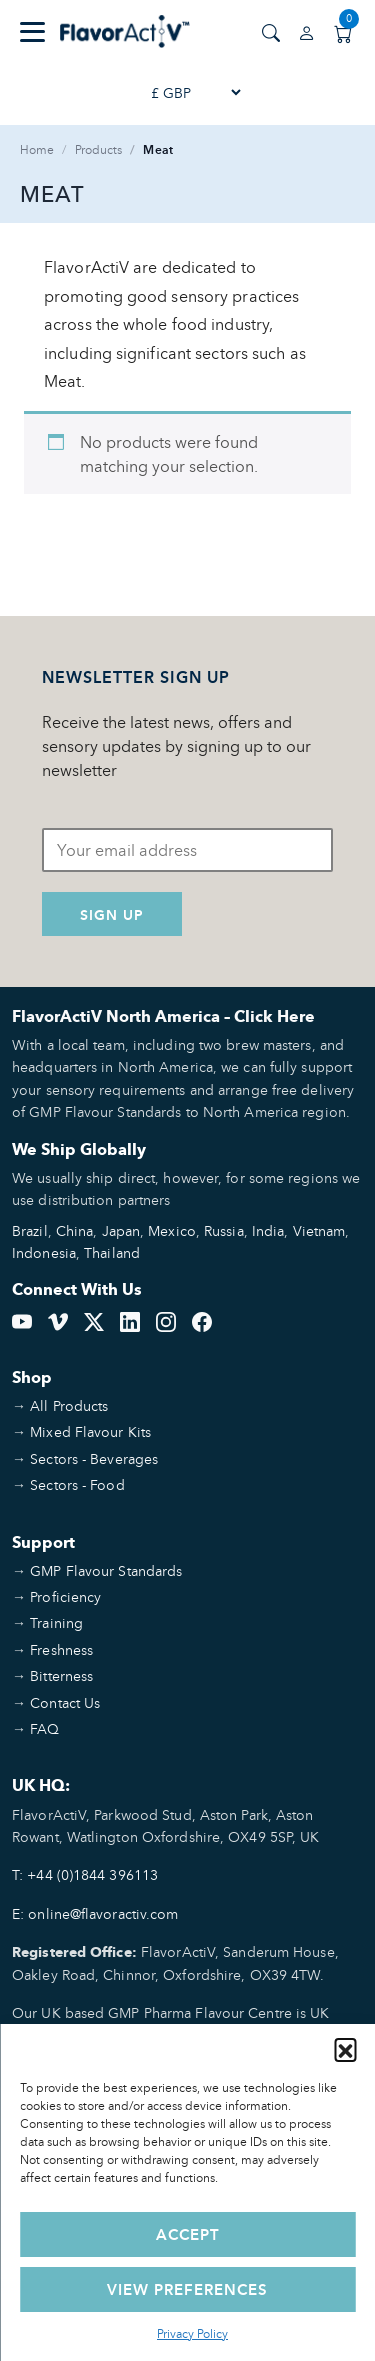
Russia (224, 1230)
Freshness (61, 1649)
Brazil (30, 1230)
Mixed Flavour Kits (90, 1431)
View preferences (187, 2289)
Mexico (172, 1230)
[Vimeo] (58, 1320)
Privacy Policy (192, 2333)
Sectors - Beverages (94, 1458)
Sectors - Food (77, 1484)
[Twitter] (94, 1320)
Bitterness (61, 1675)
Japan (121, 1230)
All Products (69, 1405)
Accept (188, 2234)
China (75, 1230)
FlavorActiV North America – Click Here (163, 1016)
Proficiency (65, 1596)
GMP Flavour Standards (106, 1570)
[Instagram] (166, 1320)
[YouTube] (22, 1320)
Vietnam (319, 1230)
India (268, 1230)
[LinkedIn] (130, 1320)
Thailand (112, 1252)
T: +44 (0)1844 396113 (85, 1874)
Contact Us (65, 1702)
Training (56, 1622)
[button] (345, 2049)
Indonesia (44, 1252)
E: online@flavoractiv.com (95, 1913)
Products (99, 149)
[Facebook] (202, 1320)
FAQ (44, 1728)
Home (37, 149)
